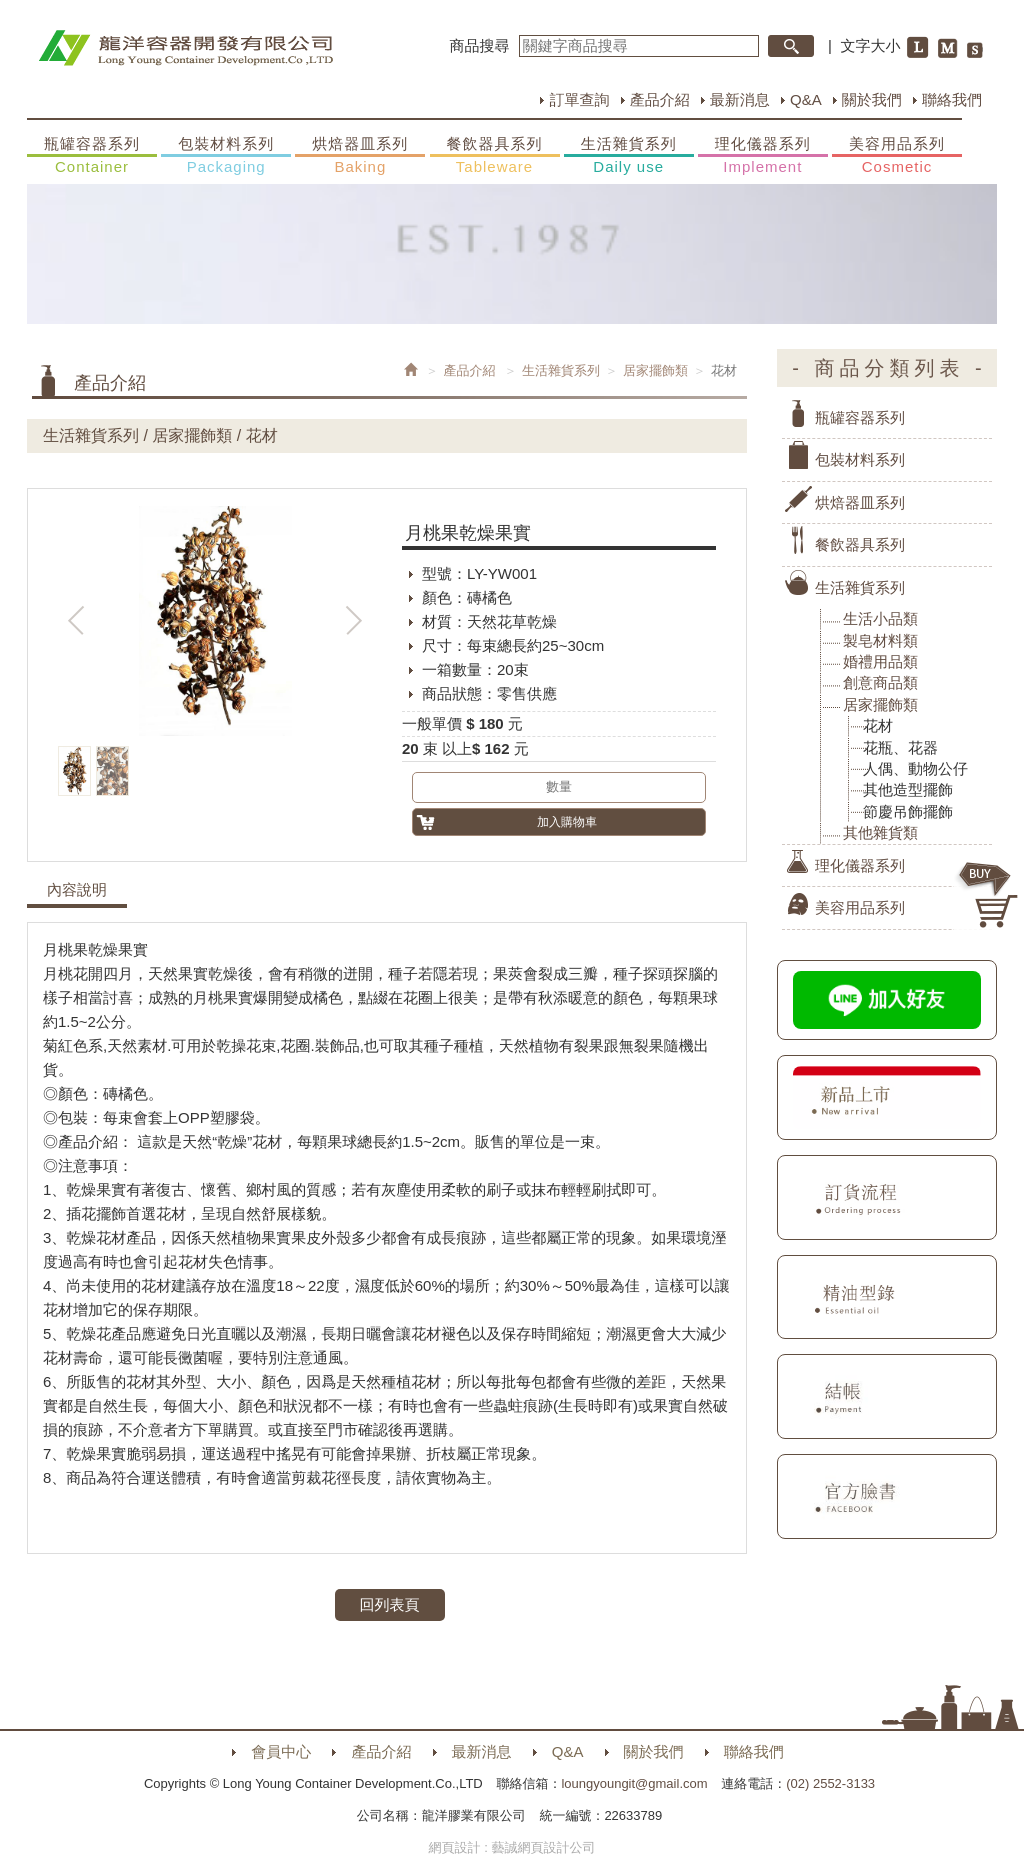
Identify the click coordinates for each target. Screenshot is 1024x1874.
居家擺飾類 (655, 370)
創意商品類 (880, 682)
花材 (878, 725)
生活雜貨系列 (629, 156)
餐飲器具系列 (495, 156)
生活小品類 (880, 618)
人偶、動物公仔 (915, 768)
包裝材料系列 (226, 156)
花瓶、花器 (900, 747)
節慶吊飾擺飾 (908, 811)
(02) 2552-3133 (830, 1783)
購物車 (989, 895)
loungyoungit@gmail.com (634, 1783)
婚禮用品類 (880, 661)
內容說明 (77, 890)
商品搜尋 (480, 45)
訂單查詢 (579, 99)
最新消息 (740, 99)
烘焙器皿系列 (360, 156)
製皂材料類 (880, 640)
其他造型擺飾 (908, 789)
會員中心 (281, 1751)
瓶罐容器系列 (92, 156)
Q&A (806, 99)
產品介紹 (660, 99)
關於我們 (872, 99)
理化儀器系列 (763, 156)
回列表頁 (390, 1604)
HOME (185, 48)
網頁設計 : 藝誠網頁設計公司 (512, 1847)
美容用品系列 (897, 156)
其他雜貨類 (880, 832)
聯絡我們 (952, 99)
